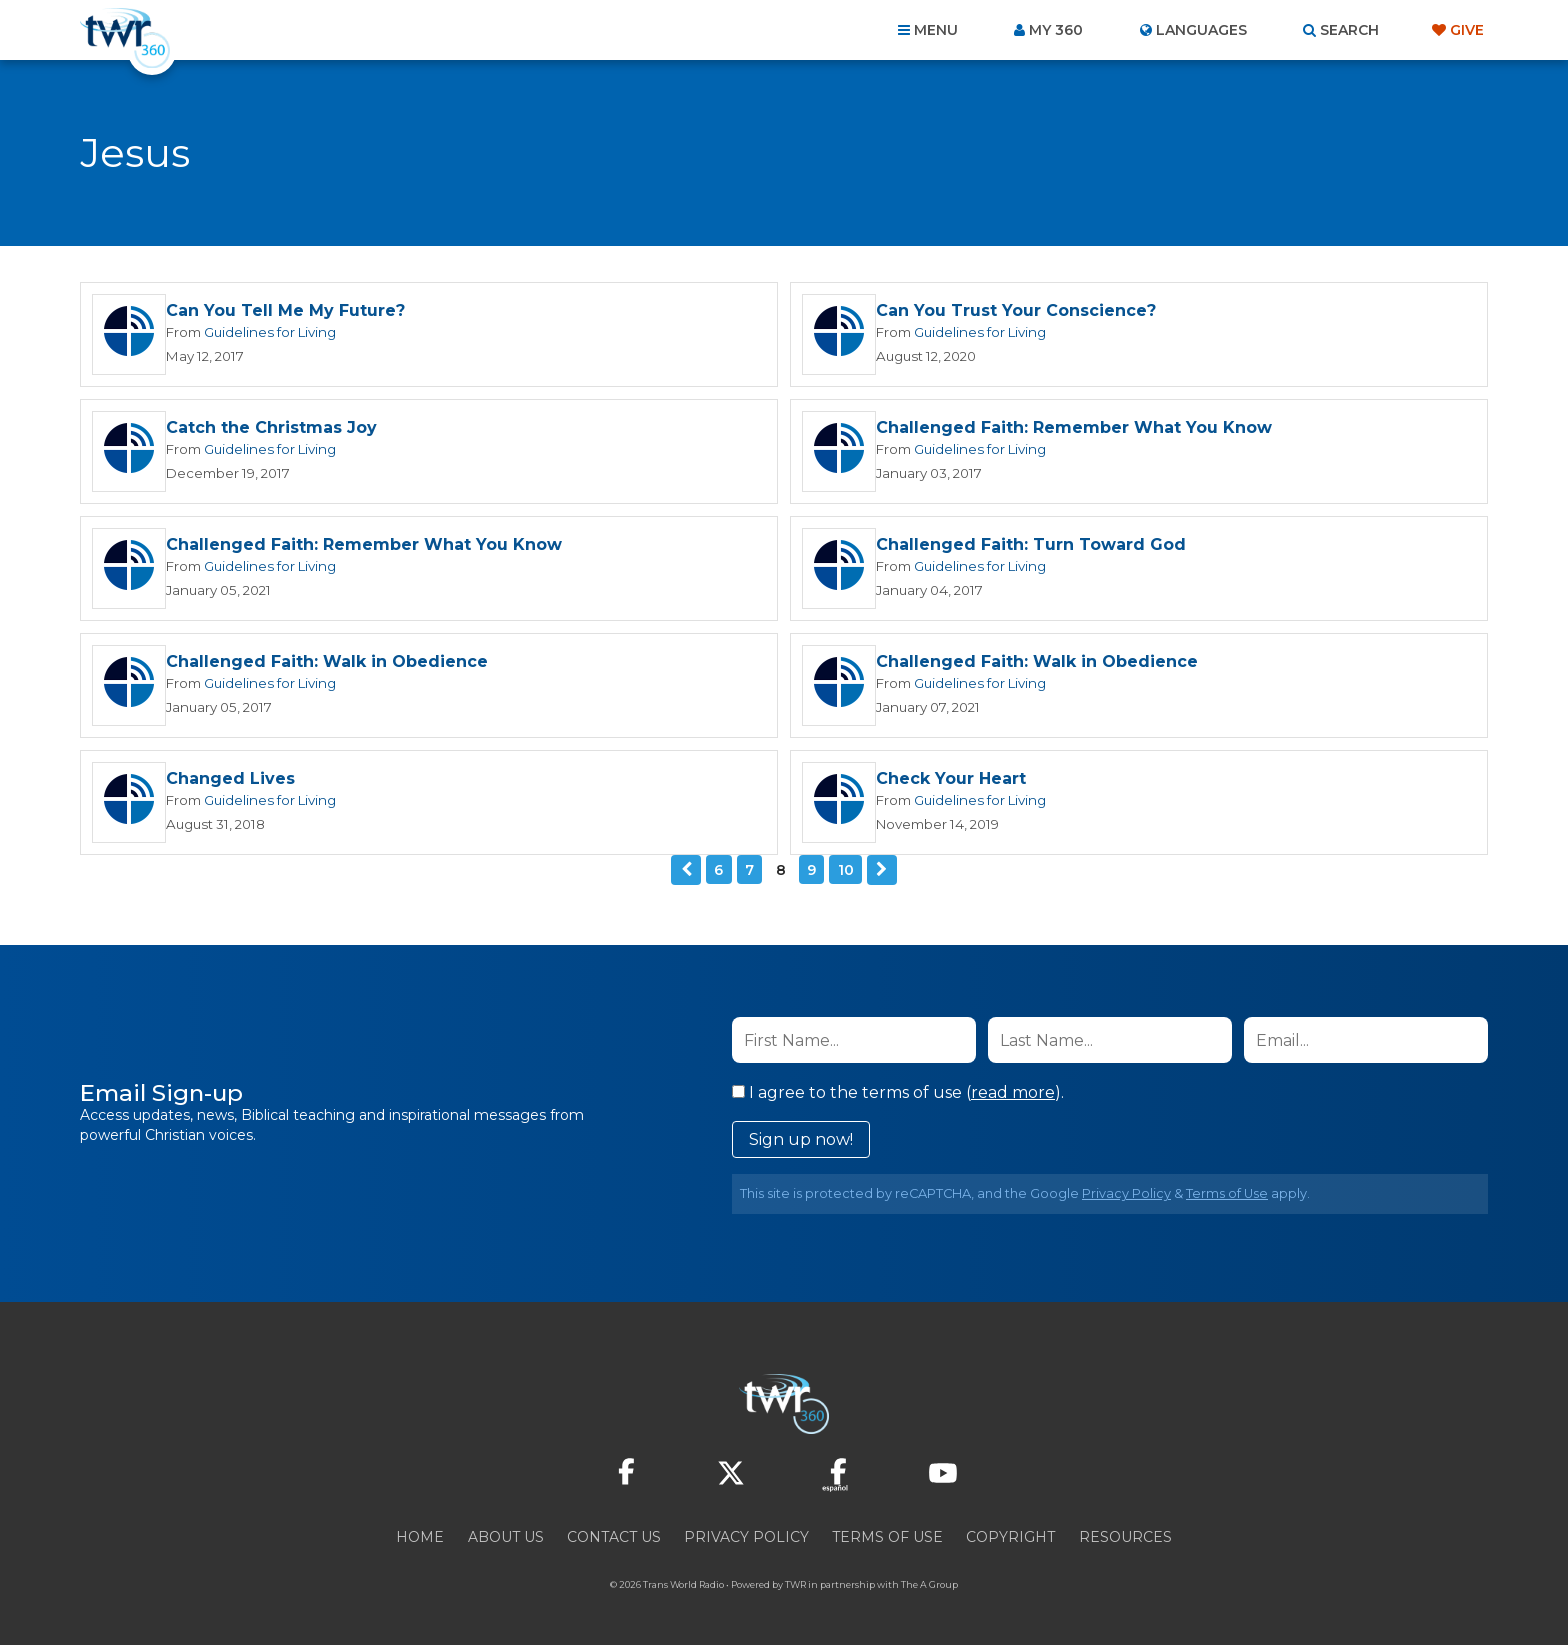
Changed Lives (230, 778)
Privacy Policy (1126, 1193)
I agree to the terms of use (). (898, 1092)
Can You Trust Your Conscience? (1016, 310)
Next (882, 870)
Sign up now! (801, 1139)
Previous (686, 870)
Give (1467, 30)
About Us (506, 1537)
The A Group (929, 1584)
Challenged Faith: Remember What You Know (1074, 427)
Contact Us (614, 1537)
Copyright (1010, 1537)
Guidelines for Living (270, 332)
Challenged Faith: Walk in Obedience (327, 661)
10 (846, 870)
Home (420, 1537)
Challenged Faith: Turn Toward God (1031, 544)
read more (1013, 1092)
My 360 (1056, 30)
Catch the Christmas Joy (271, 427)
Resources (1125, 1537)
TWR (795, 1584)
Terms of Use (1227, 1193)
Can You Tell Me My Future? (285, 310)
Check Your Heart (951, 778)
